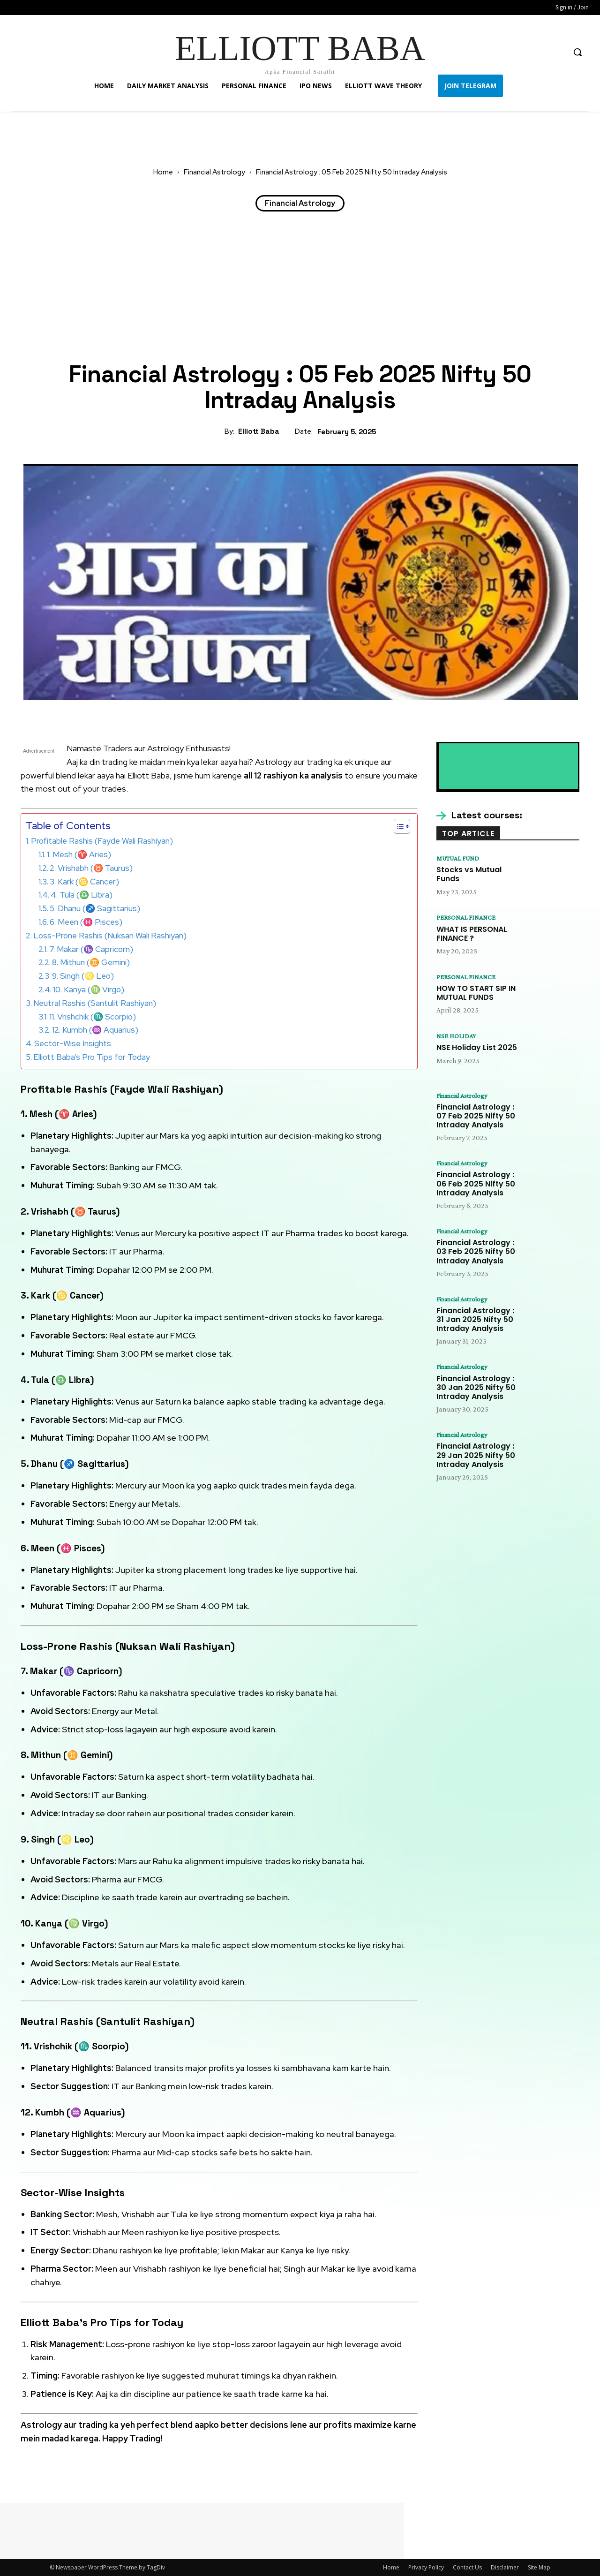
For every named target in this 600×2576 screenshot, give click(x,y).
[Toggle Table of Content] (397, 826)
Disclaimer (505, 2567)
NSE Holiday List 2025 (476, 1049)
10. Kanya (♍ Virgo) (88, 989)
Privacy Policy (426, 2567)
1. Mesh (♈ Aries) (79, 854)
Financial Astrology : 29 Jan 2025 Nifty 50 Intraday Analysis (475, 1461)
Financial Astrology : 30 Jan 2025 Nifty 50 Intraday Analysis (476, 1393)
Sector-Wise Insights (72, 1043)
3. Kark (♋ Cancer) (84, 881)
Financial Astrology (214, 172)
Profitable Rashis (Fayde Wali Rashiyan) (102, 841)
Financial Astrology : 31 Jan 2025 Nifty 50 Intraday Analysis (475, 1324)
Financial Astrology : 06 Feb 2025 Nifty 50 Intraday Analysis (475, 1186)
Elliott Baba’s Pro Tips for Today (91, 1057)
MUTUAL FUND (461, 858)
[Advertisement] (300, 286)
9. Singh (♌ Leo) (83, 976)
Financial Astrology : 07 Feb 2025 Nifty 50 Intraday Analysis (475, 1118)
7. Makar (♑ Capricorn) (91, 949)
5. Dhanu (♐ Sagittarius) (95, 908)
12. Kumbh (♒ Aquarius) (95, 1030)
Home (163, 172)
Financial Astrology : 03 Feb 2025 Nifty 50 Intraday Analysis (475, 1255)
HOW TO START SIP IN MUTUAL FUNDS (476, 995)
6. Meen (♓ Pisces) (86, 922)
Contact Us (467, 2567)
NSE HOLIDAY (458, 1038)
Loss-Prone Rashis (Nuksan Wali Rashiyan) (110, 935)
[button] (577, 52)
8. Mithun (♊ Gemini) (91, 962)
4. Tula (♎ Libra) (81, 895)
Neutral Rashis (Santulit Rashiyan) (94, 1003)
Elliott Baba (258, 431)
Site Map (539, 2567)
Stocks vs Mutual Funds (469, 875)
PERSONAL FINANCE (469, 918)
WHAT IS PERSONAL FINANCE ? (471, 934)
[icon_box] (479, 815)
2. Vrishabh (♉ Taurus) (91, 868)
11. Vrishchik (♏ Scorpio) (92, 1017)
